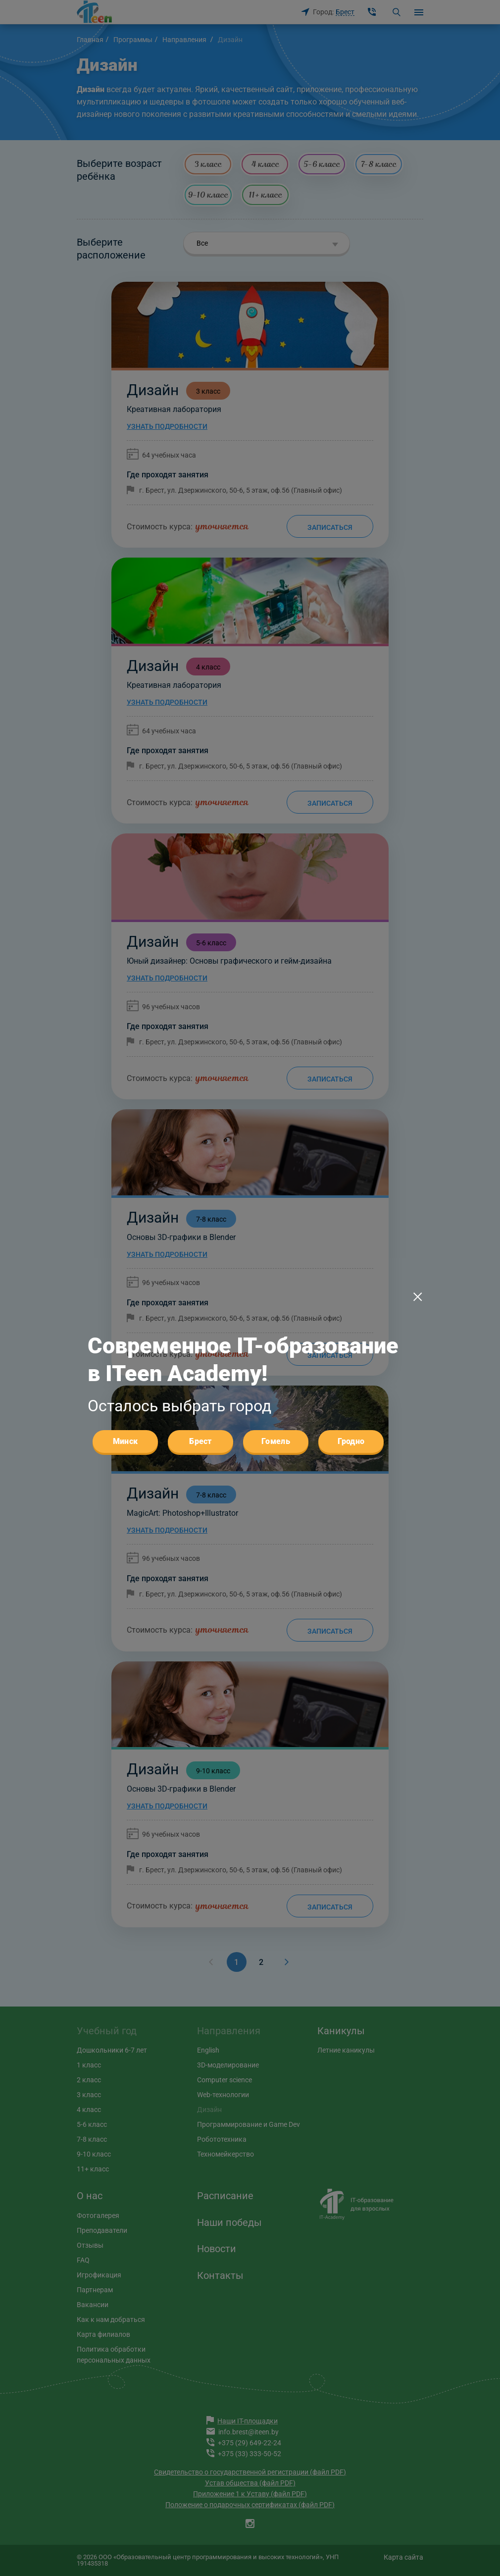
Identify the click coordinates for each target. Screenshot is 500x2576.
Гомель (275, 1441)
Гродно (351, 1441)
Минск (125, 1441)
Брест (200, 1441)
